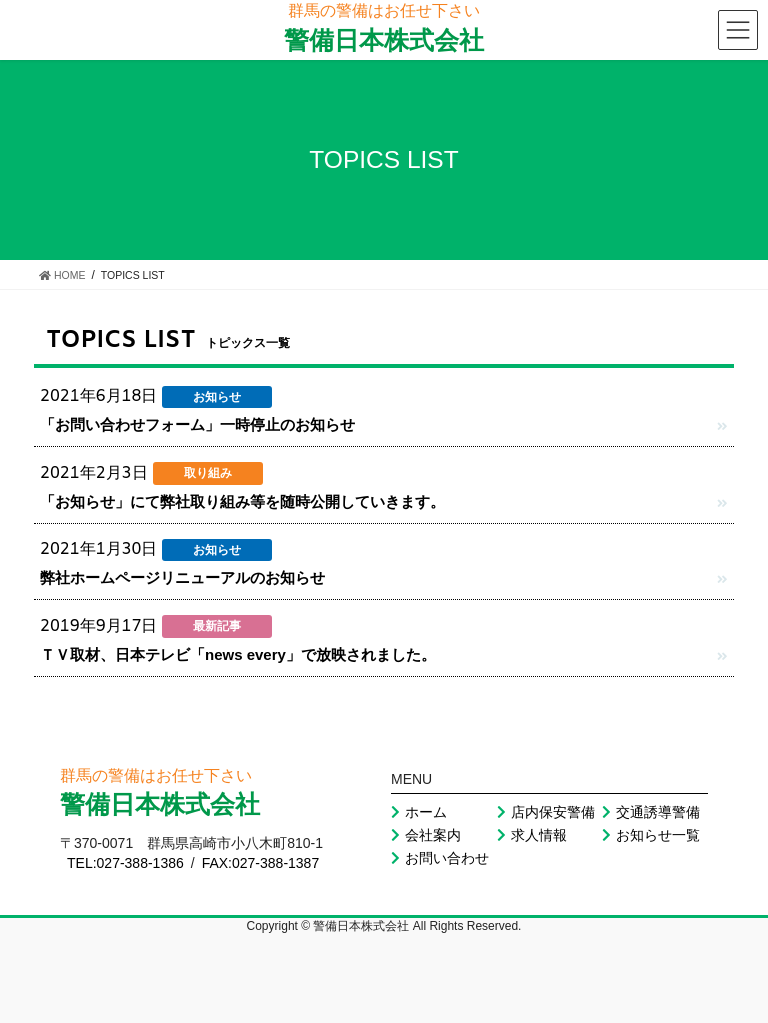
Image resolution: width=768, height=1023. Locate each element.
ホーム (419, 812)
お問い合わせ (440, 858)
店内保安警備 (546, 812)
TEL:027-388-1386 (125, 863)
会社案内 (426, 835)
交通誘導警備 (651, 812)
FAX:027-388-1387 (261, 863)
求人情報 (532, 835)
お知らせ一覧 (651, 835)
